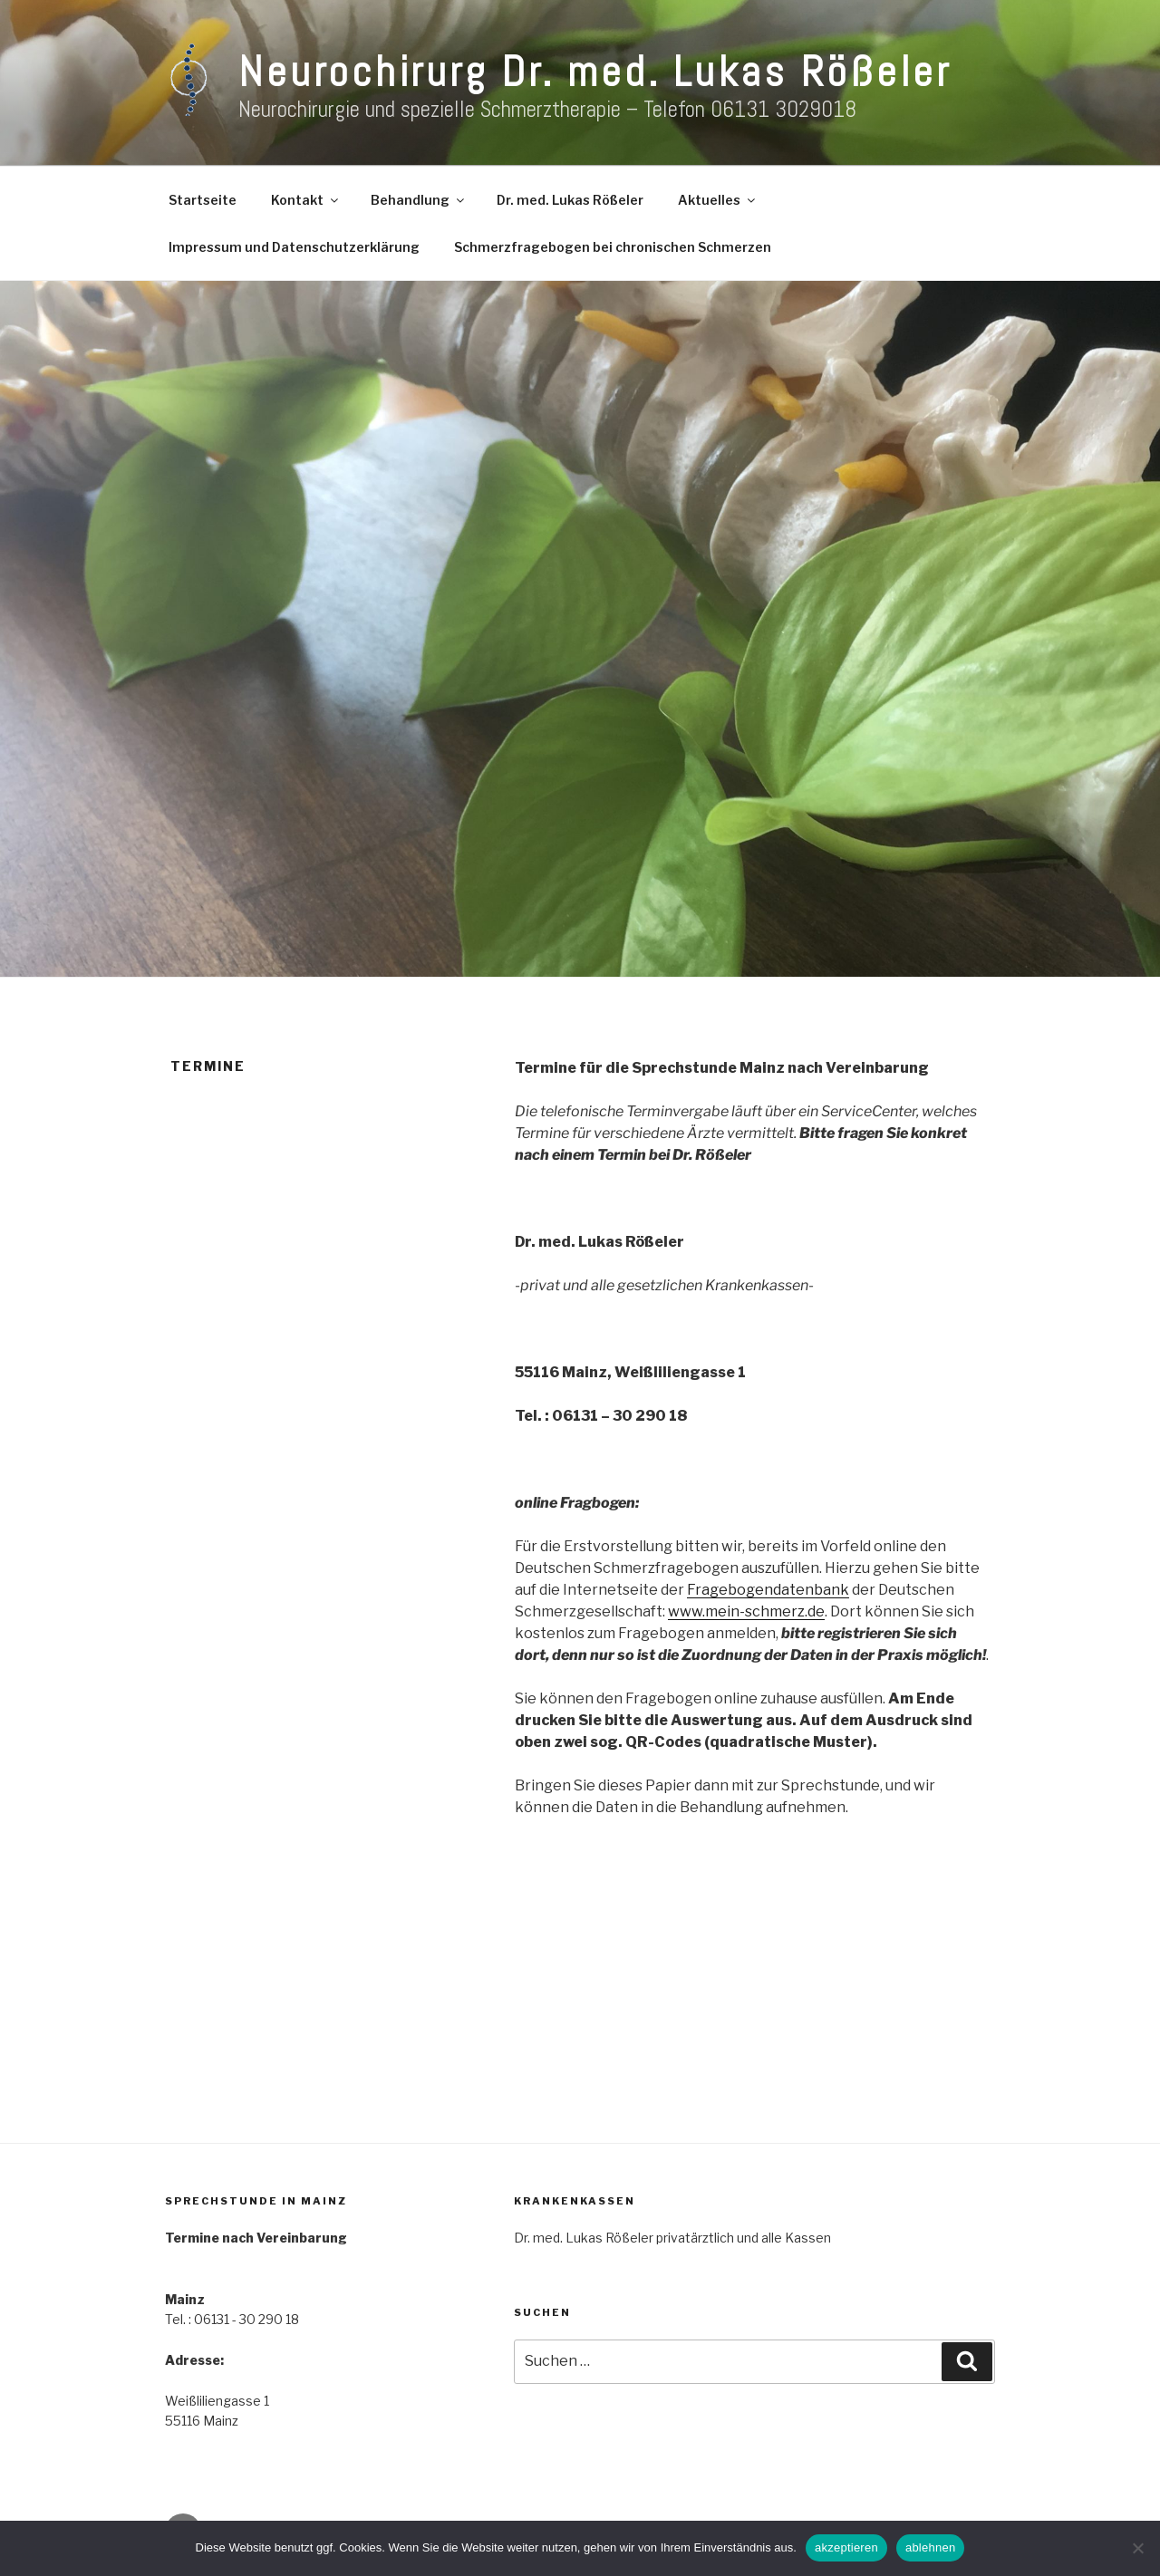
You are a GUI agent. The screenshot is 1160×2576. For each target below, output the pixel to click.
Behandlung (419, 199)
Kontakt (306, 199)
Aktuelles (718, 199)
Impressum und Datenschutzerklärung (294, 247)
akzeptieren (846, 2547)
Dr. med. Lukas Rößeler (570, 199)
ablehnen (930, 2547)
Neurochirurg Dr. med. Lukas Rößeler (595, 71)
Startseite (203, 199)
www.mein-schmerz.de (746, 1611)
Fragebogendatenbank (768, 1589)
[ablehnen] (1137, 2548)
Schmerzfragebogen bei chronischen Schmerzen (612, 247)
